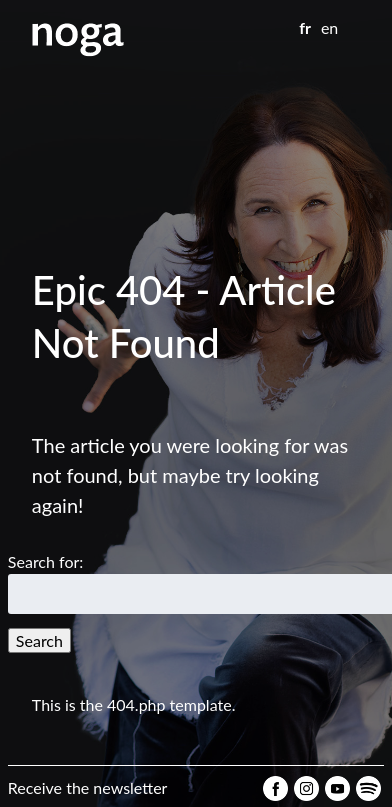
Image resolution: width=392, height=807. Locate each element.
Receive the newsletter (88, 787)
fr (305, 27)
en (329, 27)
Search (39, 640)
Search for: (45, 561)
